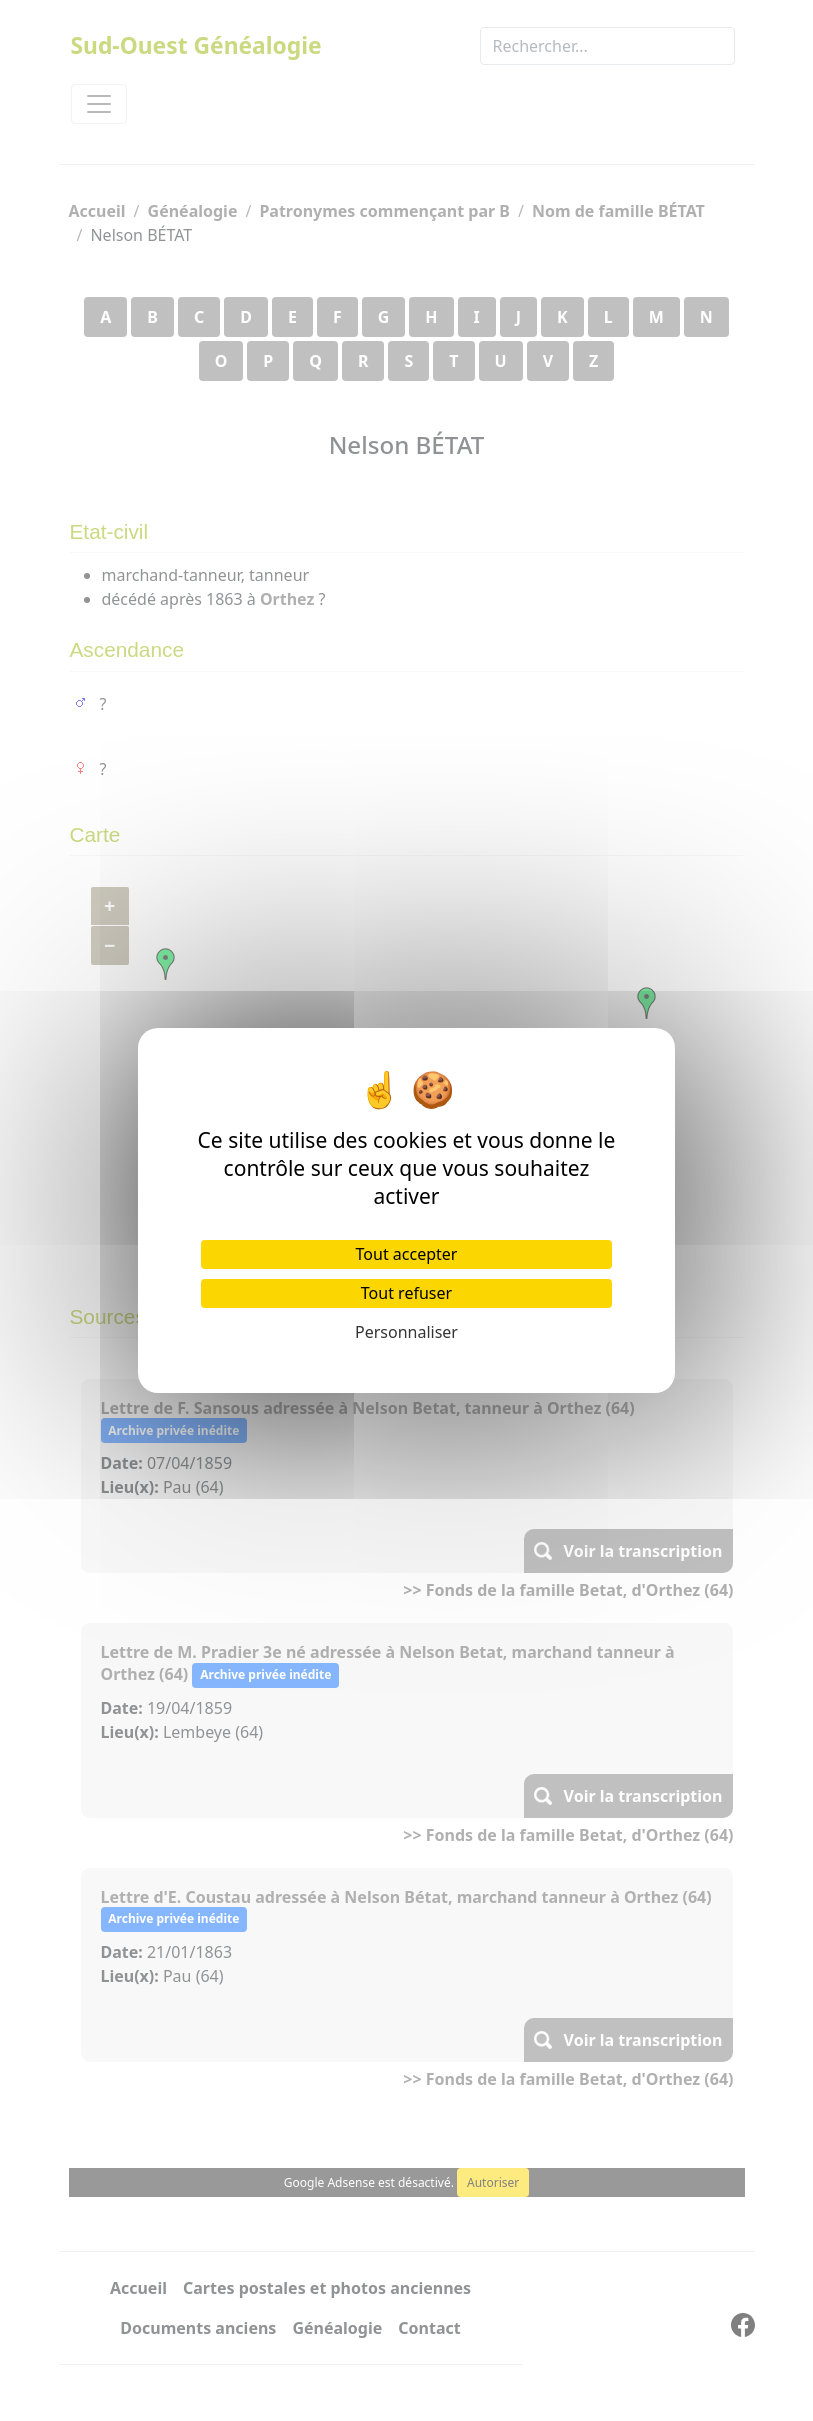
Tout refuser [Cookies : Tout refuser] (406, 1293)
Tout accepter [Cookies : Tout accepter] (407, 1254)
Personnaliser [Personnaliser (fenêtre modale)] (406, 1332)
